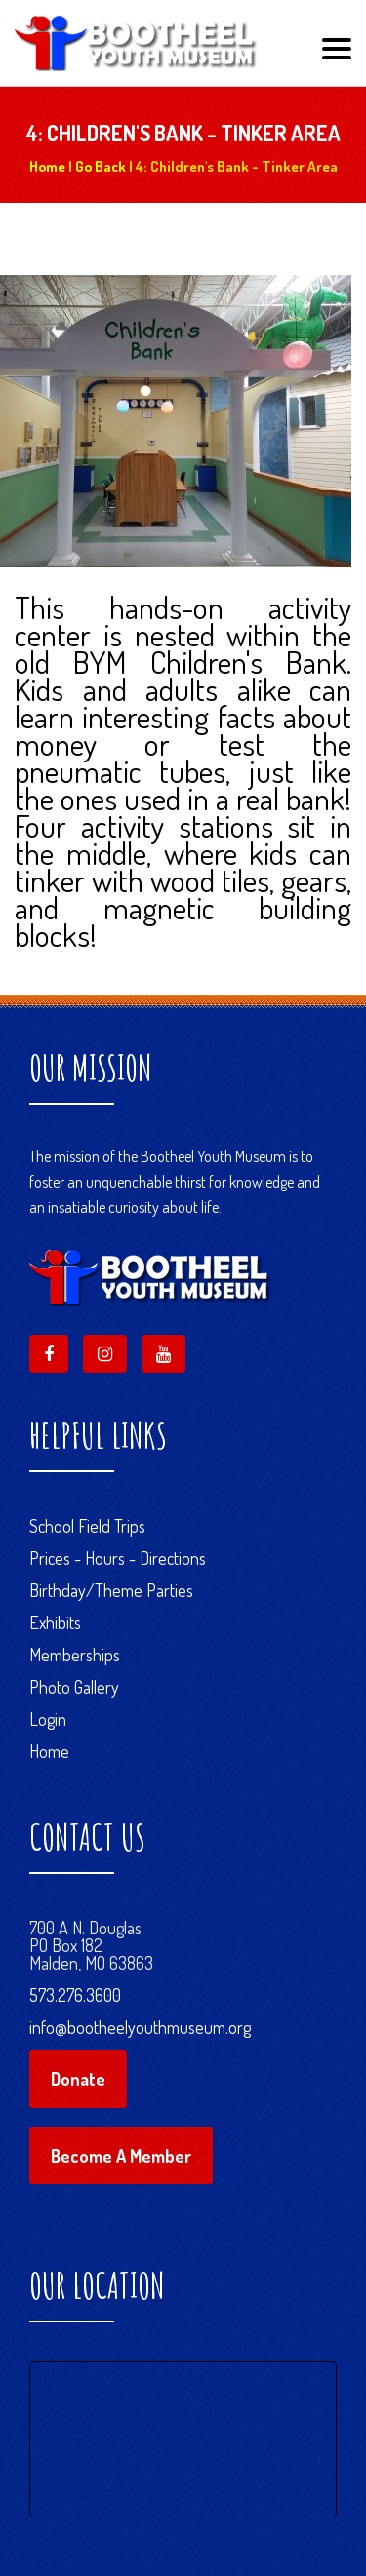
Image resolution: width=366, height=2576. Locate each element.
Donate (78, 2078)
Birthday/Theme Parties (111, 1590)
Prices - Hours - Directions (117, 1558)
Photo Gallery (74, 1687)
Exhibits (55, 1622)
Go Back (100, 166)
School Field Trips (87, 1526)
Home (47, 166)
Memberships (74, 1654)
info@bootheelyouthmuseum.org (140, 2027)
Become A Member (121, 2155)
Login (47, 1719)
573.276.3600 (75, 1995)
